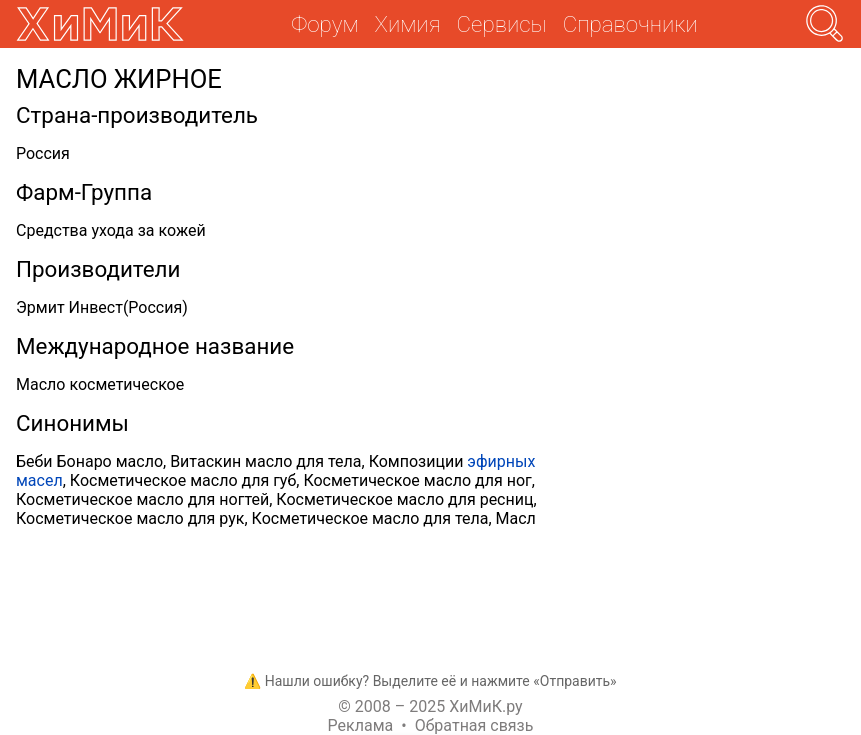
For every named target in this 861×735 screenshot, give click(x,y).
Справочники (630, 24)
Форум (324, 24)
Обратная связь (474, 725)
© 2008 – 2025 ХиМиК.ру (430, 706)
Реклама (361, 725)
